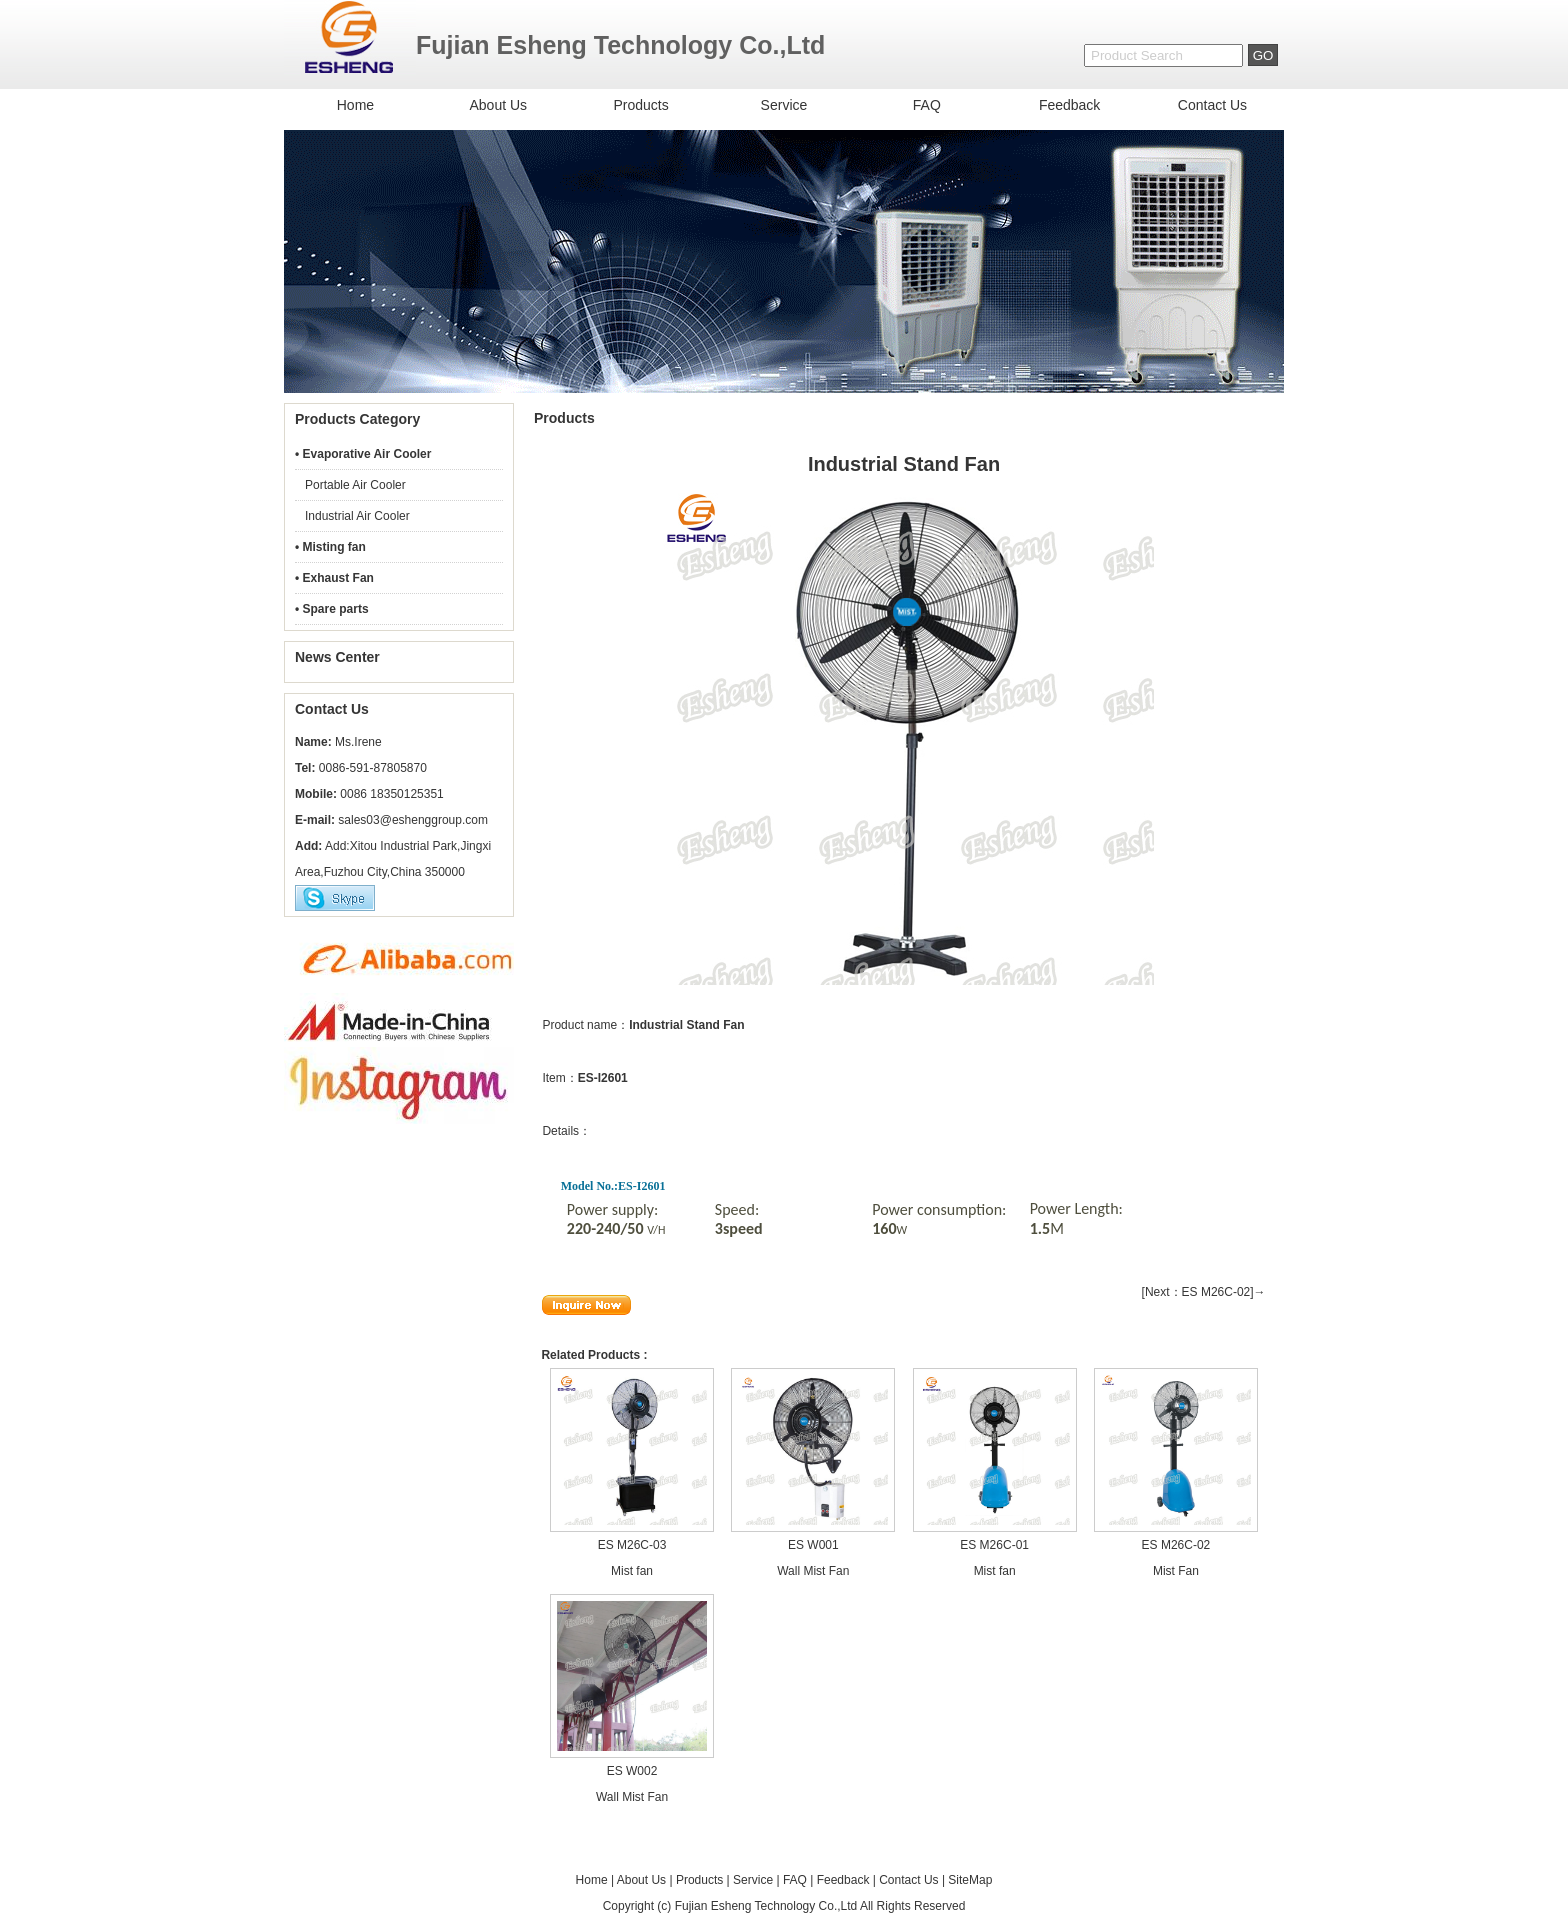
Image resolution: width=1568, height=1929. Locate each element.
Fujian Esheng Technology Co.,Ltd (766, 1906)
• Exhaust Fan (334, 578)
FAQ (927, 105)
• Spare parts (332, 609)
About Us (498, 105)
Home (355, 105)
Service (784, 105)
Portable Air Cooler (355, 485)
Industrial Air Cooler (357, 516)
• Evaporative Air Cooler (363, 454)
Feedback (1069, 105)
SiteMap (970, 1880)
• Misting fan (330, 547)
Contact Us (1212, 105)
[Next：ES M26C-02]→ (1204, 1292)
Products (640, 105)
